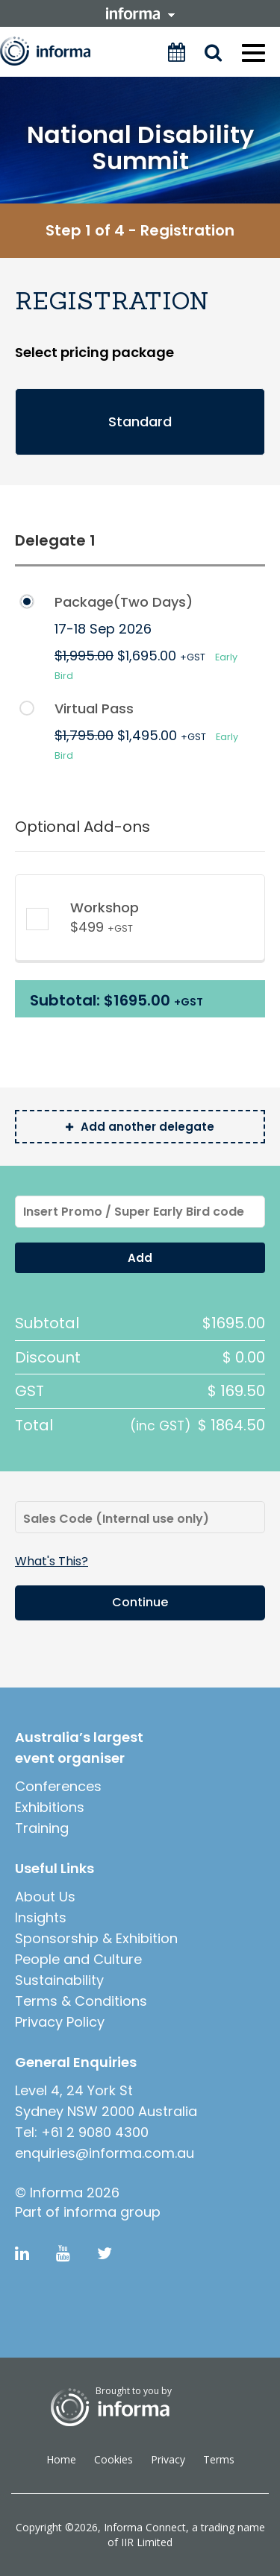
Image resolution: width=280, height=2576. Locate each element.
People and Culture (78, 1959)
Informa (55, 51)
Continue (140, 1602)
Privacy (168, 2459)
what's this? (51, 1561)
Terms (218, 2459)
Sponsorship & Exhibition (96, 1938)
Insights (40, 1917)
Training (42, 1828)
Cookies (113, 2459)
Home (61, 2459)
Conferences (58, 1786)
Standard (140, 421)
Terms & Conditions (81, 2001)
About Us (45, 1896)
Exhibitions (49, 1807)
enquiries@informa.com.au (104, 2153)
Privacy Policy (60, 2021)
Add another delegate (140, 1126)
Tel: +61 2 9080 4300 (82, 2132)
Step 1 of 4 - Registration (140, 230)
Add (140, 1258)
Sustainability (59, 1980)
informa (140, 13)
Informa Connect (145, 2527)
